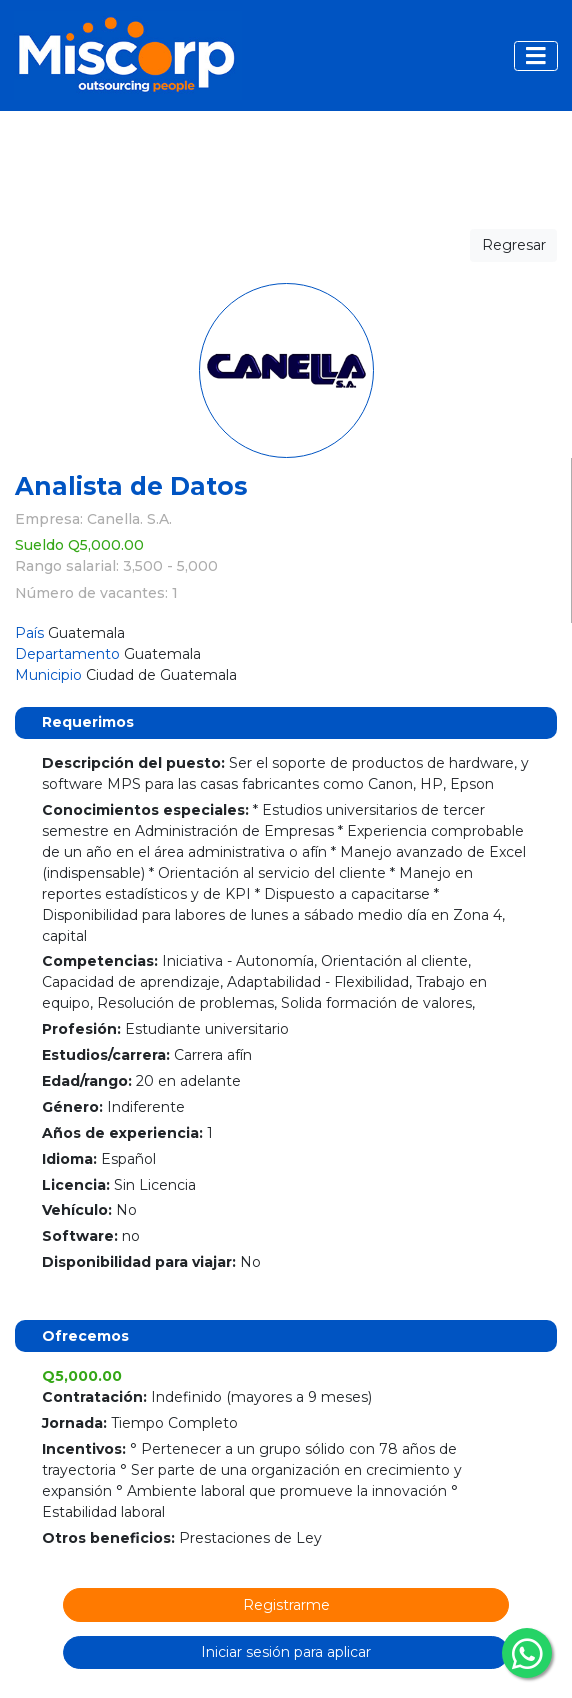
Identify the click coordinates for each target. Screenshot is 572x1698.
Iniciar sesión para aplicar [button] (286, 1652)
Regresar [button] (514, 245)
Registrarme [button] (286, 1605)
